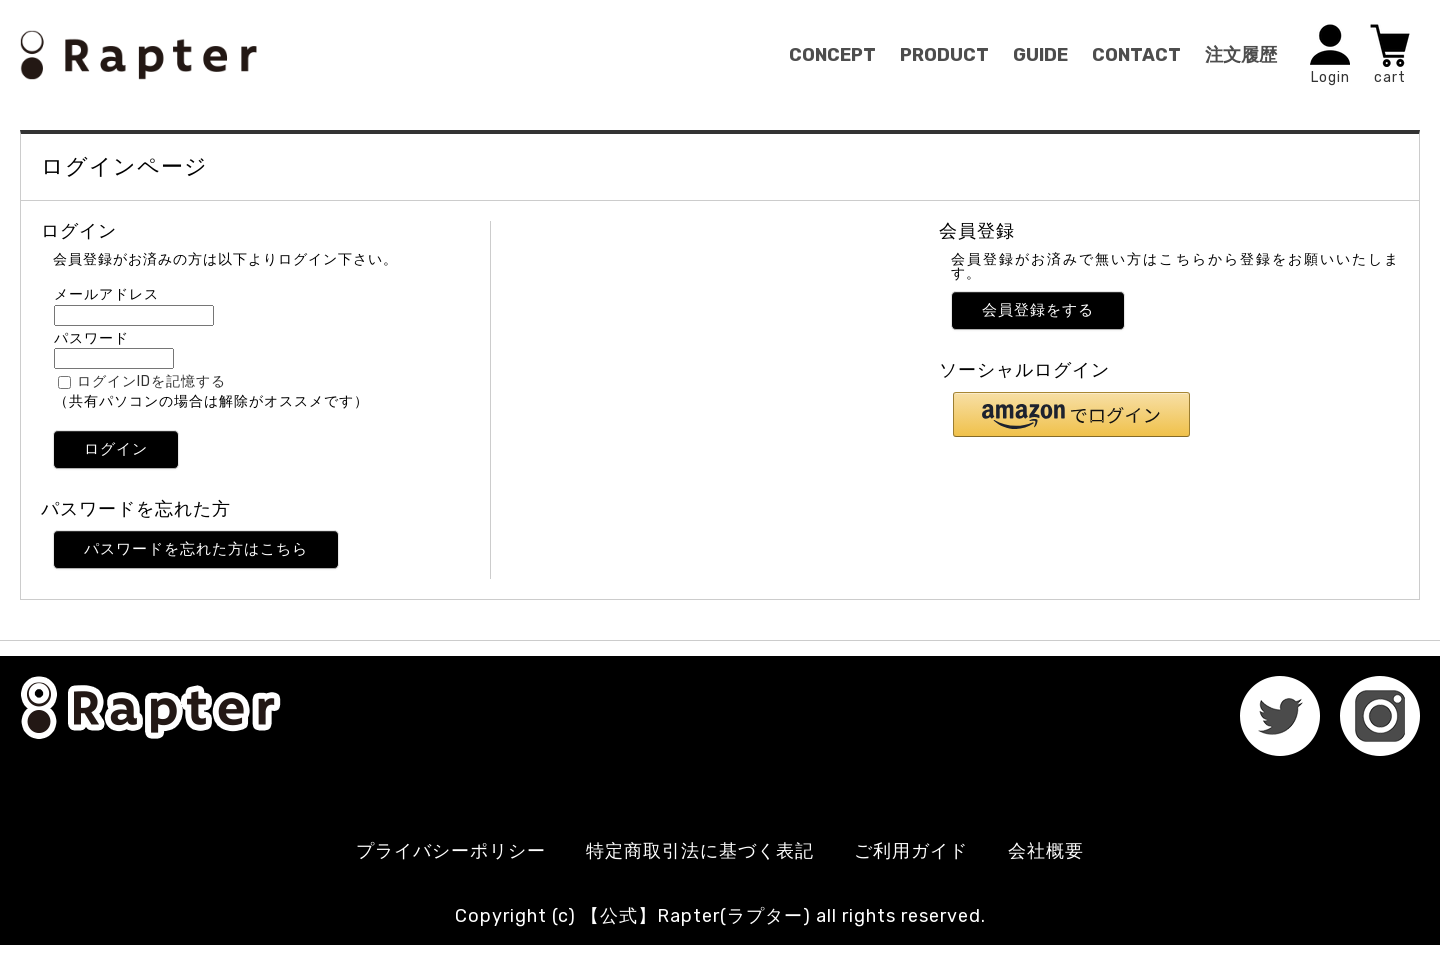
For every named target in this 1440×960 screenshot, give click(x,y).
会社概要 (1046, 851)
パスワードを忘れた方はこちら (196, 549)
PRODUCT (944, 55)
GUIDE (1040, 55)
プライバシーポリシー (451, 851)
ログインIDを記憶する (151, 381)
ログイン (116, 449)
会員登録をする (1038, 310)
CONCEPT (832, 55)
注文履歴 (1241, 55)
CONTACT (1136, 55)
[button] (1071, 414)
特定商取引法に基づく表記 (700, 851)
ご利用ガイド (911, 851)
